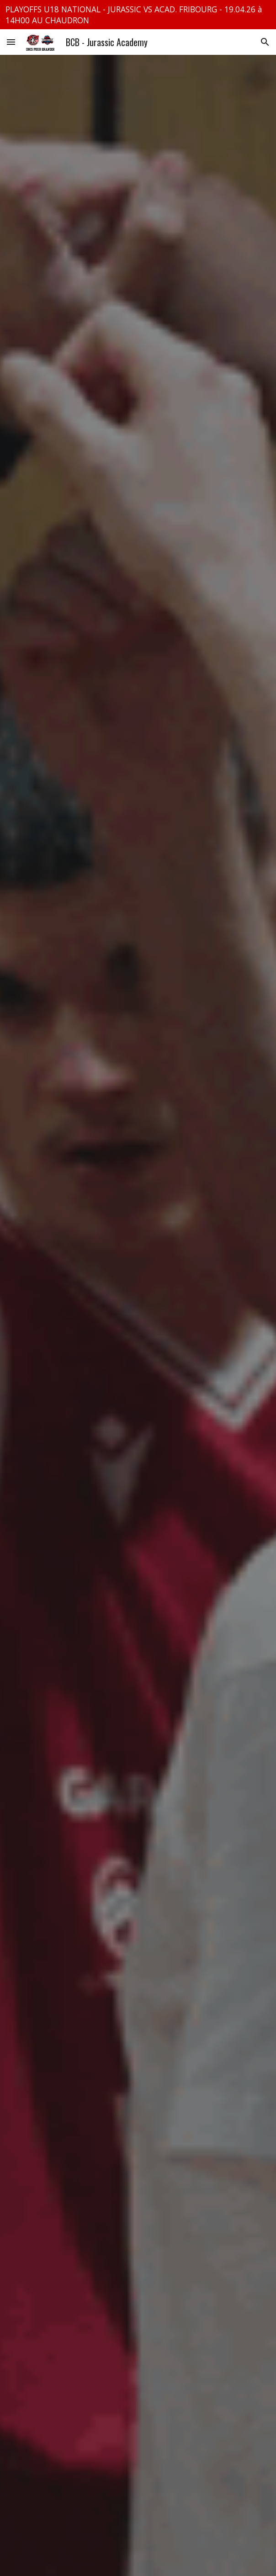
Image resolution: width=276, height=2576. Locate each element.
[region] (138, 14)
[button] (11, 41)
